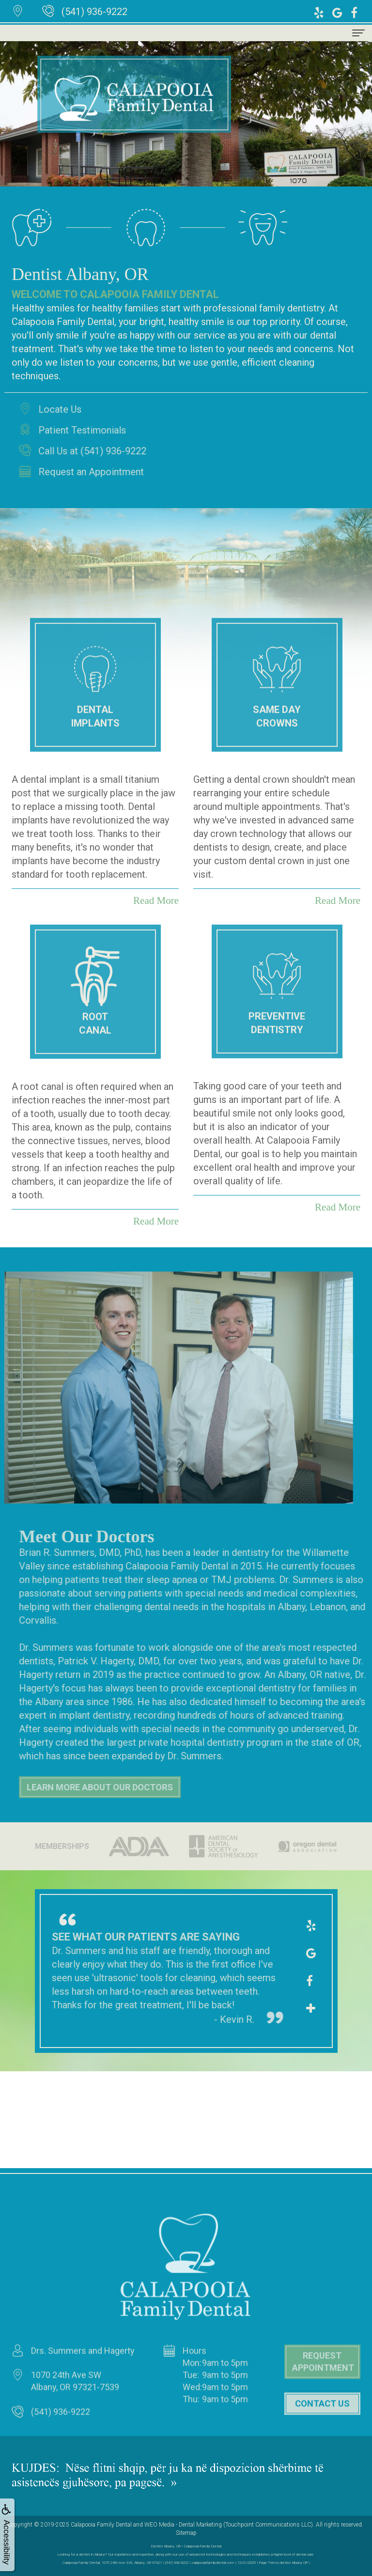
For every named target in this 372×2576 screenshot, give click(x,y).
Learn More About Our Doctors (132, 1787)
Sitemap (186, 2532)
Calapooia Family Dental (101, 2524)
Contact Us (322, 2435)
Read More (156, 1221)
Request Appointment (323, 2393)
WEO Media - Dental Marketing (183, 2524)
